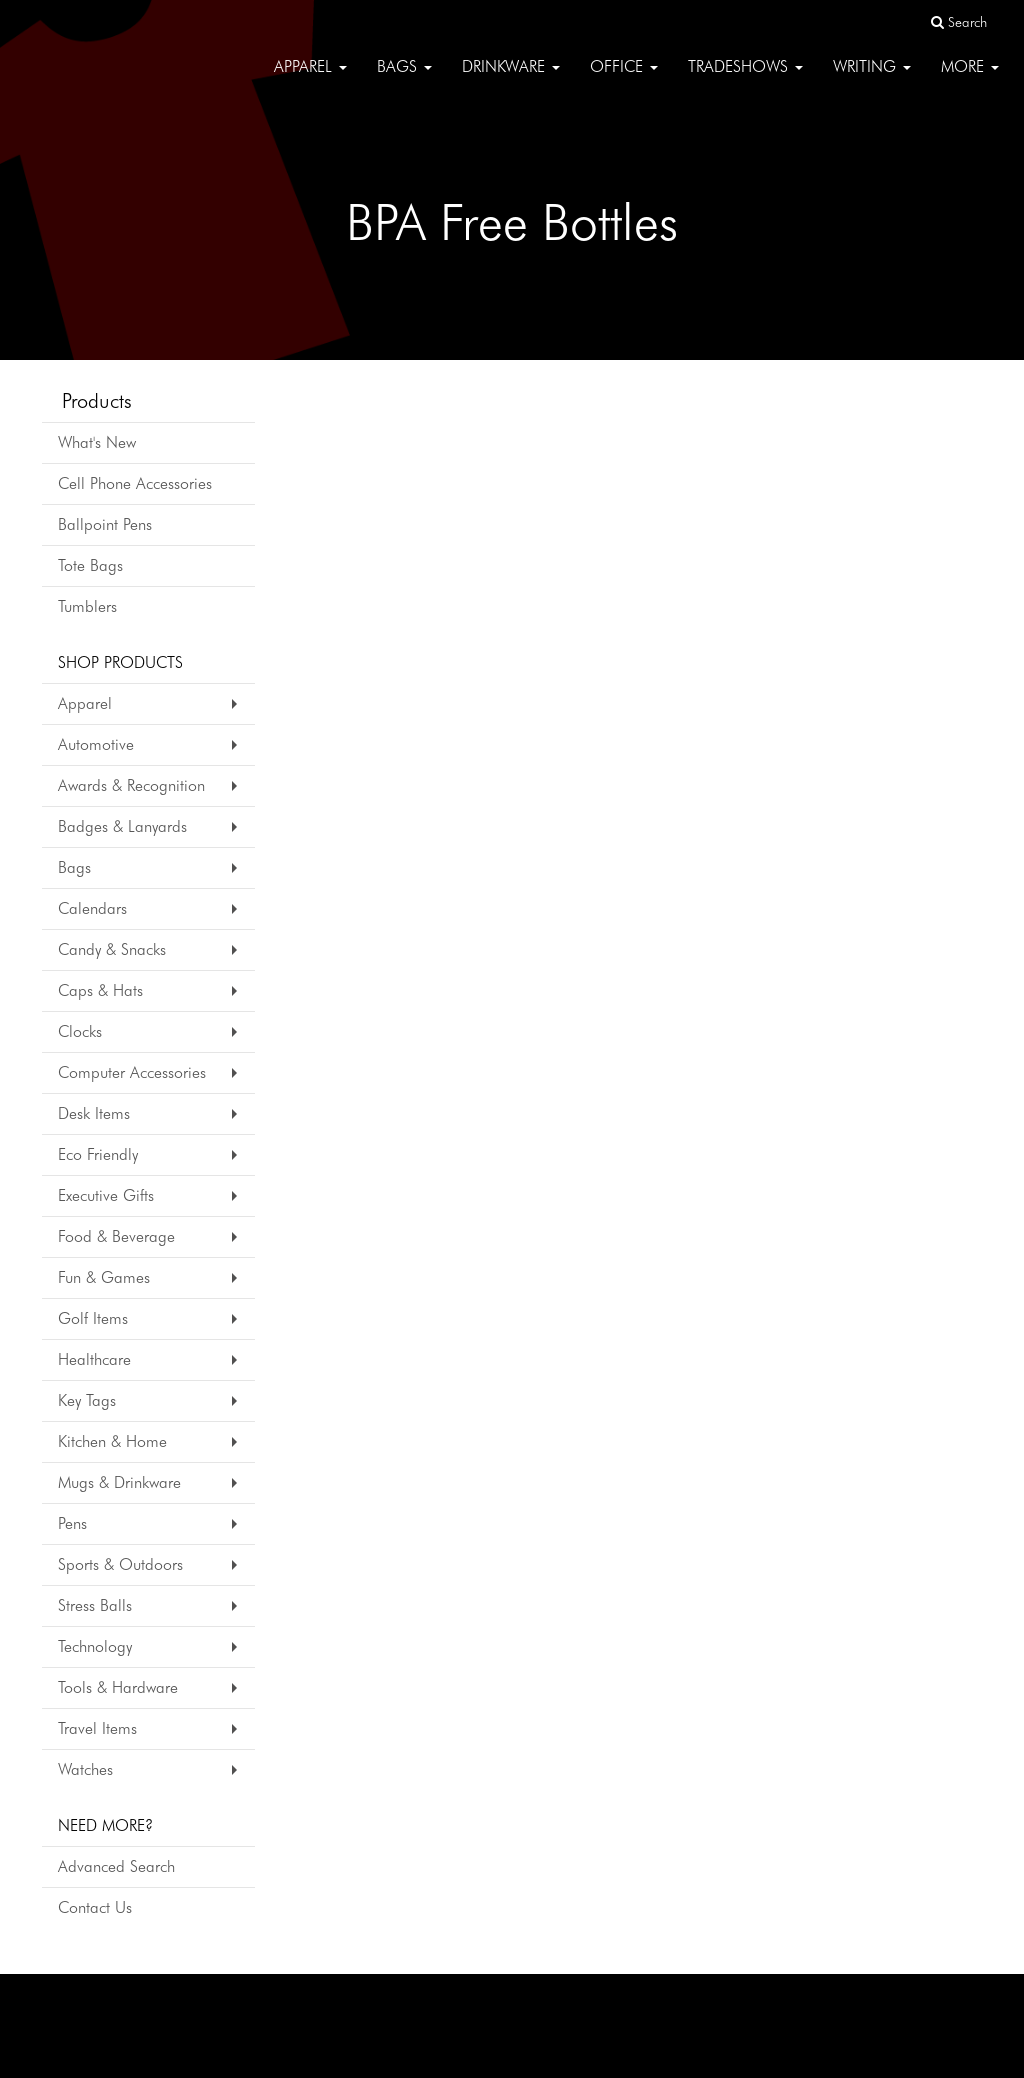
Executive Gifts (106, 1195)
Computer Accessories (132, 1072)
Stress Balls (95, 1605)
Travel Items (97, 1728)
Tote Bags (90, 565)
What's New (97, 442)
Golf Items (93, 1318)
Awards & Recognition (131, 785)
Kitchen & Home (112, 1441)
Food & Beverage (116, 1236)
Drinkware (511, 79)
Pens (72, 1523)
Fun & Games (104, 1277)
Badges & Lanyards (122, 826)
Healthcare (94, 1359)
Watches (85, 1769)
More (970, 79)
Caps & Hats (100, 990)
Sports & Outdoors (120, 1564)
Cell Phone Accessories (135, 483)
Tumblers (87, 606)
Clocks (80, 1031)
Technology (95, 1646)
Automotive (96, 744)
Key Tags (87, 1400)
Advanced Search (116, 1866)
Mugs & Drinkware (119, 1482)
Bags (404, 79)
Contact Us (95, 1907)
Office (624, 79)
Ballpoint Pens (105, 524)
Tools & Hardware (118, 1687)
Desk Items (94, 1113)
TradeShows (745, 79)
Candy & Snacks (112, 949)
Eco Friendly (98, 1154)
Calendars (92, 908)
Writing (872, 79)
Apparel (310, 79)
